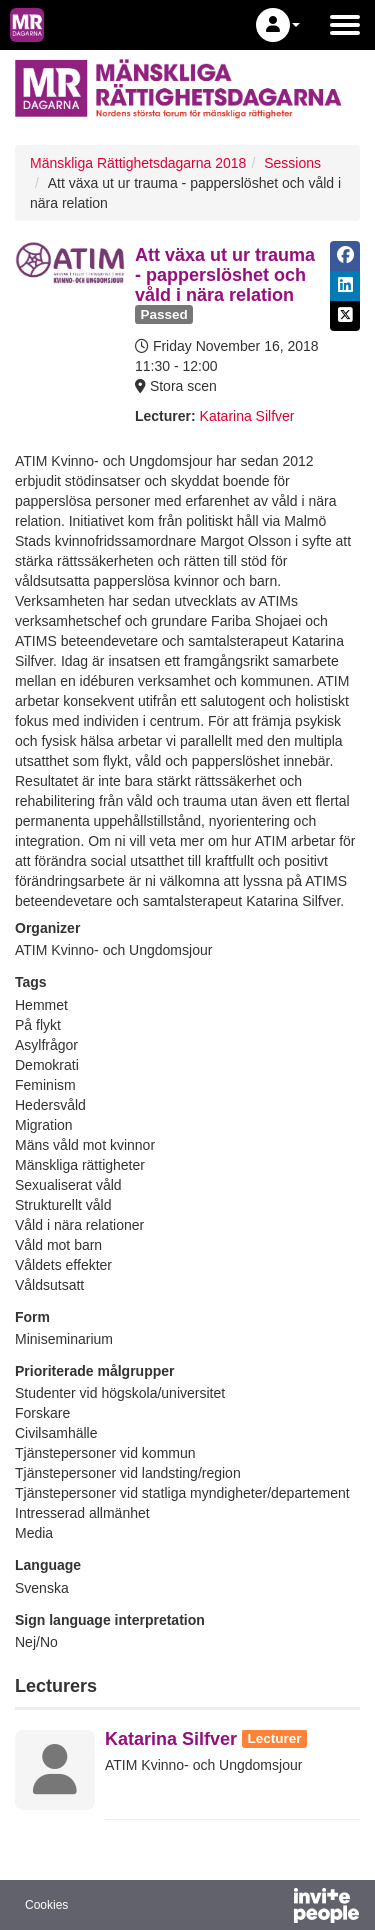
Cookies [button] (46, 1905)
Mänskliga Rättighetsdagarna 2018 (138, 163)
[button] (278, 25)
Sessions (292, 163)
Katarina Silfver (247, 416)
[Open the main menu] (345, 25)
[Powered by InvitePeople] (274, 1908)
